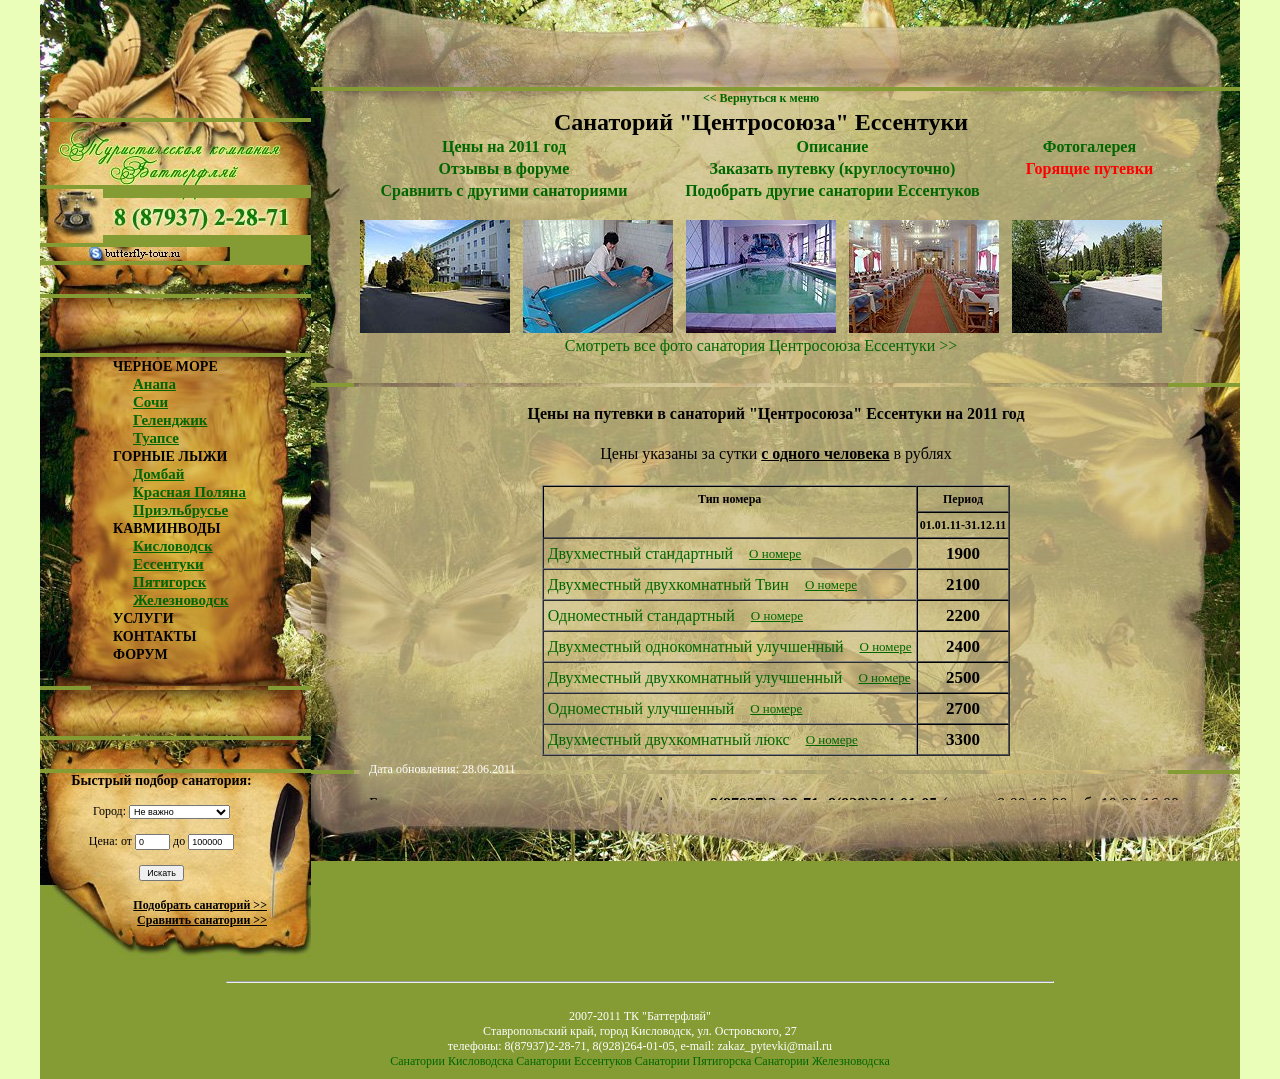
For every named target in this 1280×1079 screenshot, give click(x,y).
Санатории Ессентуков (574, 1061)
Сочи (150, 402)
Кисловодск (173, 546)
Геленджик (170, 420)
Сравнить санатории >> (202, 920)
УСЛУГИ (143, 618)
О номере (775, 553)
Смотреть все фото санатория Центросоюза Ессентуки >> (761, 345)
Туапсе (156, 438)
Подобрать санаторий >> (200, 905)
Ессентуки (168, 564)
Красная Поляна (189, 492)
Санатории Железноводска (821, 1061)
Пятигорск (169, 582)
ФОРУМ (140, 654)
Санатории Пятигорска (693, 1061)
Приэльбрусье (180, 510)
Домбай (158, 474)
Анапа (154, 384)
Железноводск (181, 600)
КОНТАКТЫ (155, 636)
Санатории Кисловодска (451, 1061)
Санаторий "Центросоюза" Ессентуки (761, 122)
